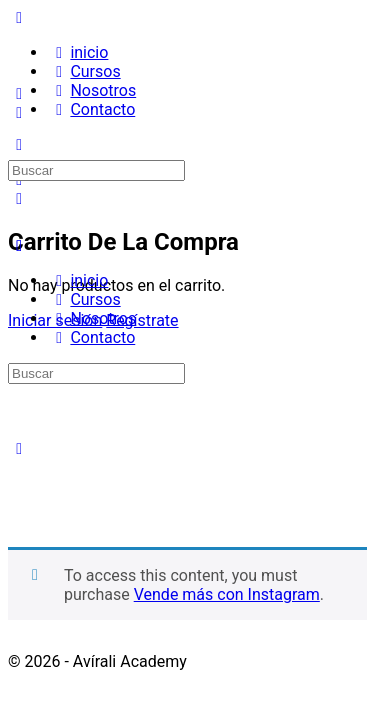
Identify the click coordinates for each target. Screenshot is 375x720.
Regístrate (142, 320)
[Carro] (19, 198)
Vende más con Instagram (227, 594)
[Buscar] (19, 112)
